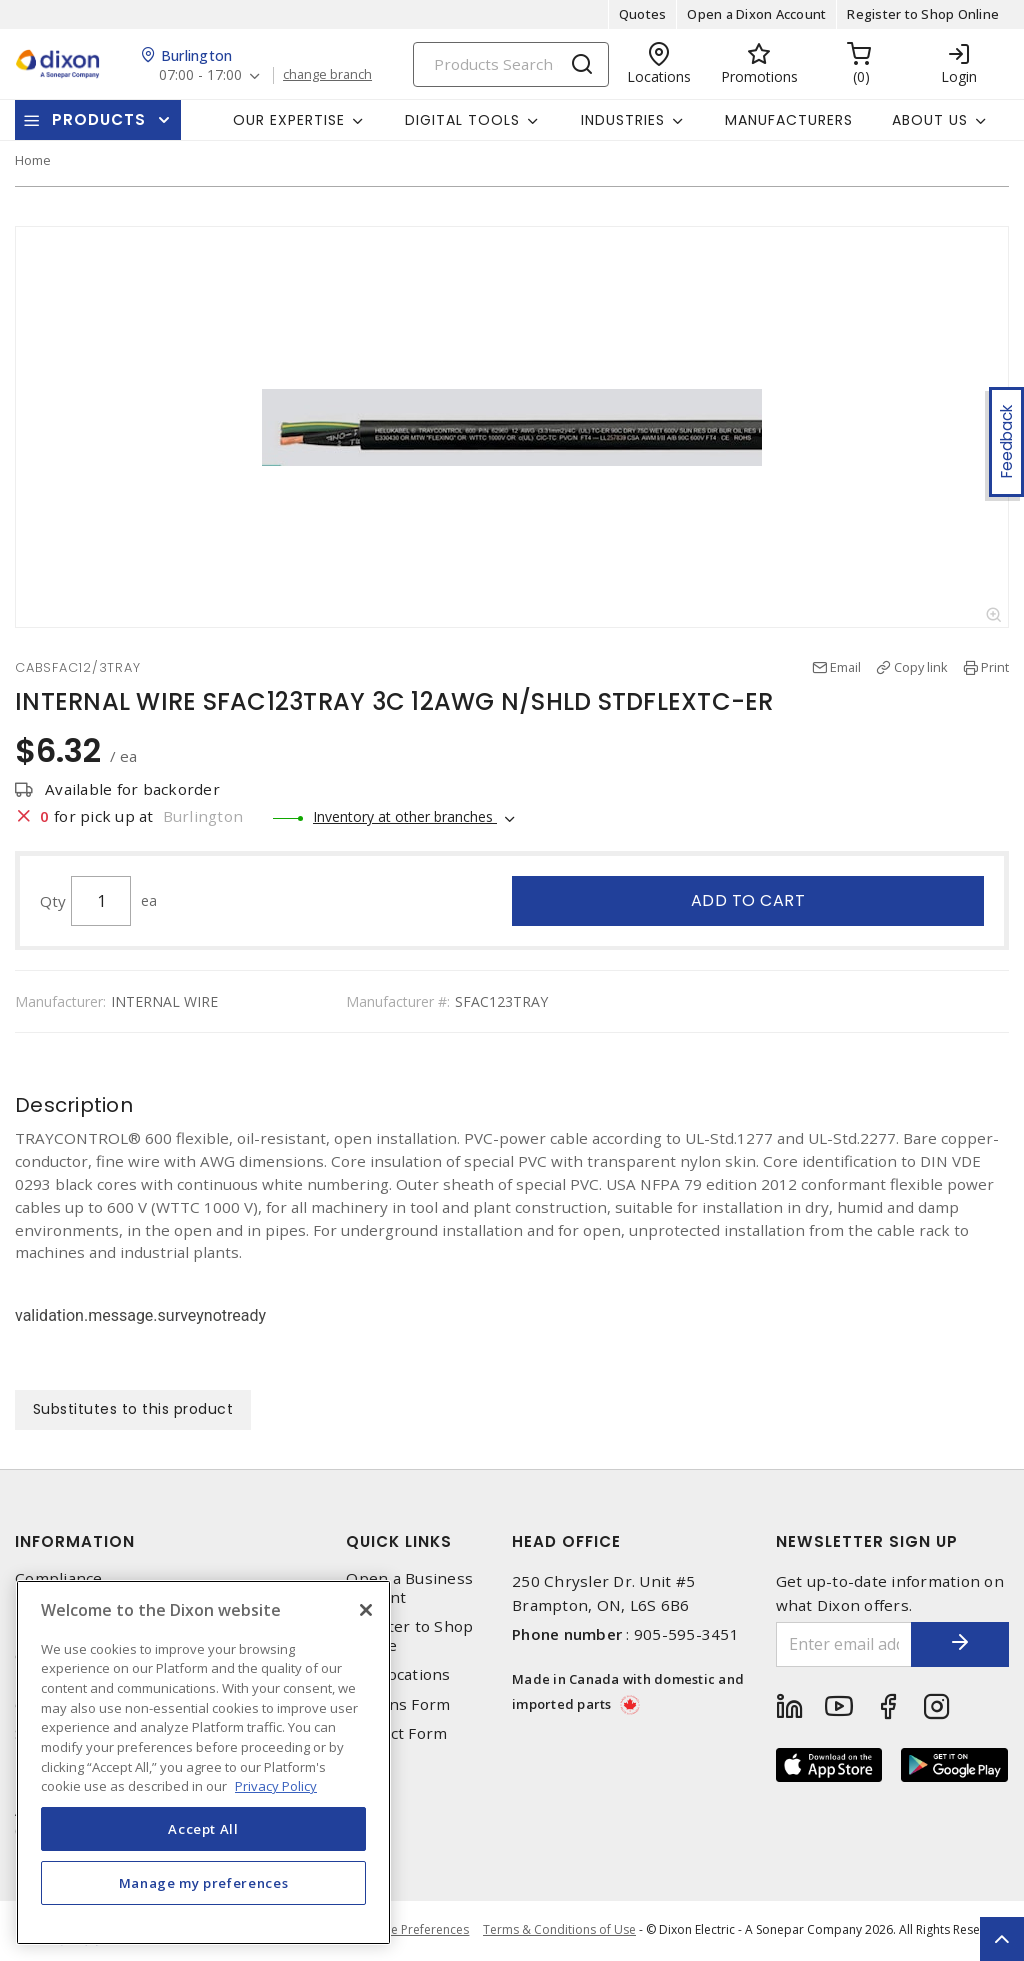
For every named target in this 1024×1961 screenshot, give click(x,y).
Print (995, 667)
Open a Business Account (409, 1588)
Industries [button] (623, 120)
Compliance (59, 1578)
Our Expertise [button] (289, 120)
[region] (203, 1762)
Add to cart (748, 900)
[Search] (511, 64)
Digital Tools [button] (462, 120)
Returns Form (398, 1704)
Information (75, 1541)
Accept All (203, 1829)
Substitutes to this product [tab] (133, 1410)
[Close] (366, 1610)
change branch (329, 75)
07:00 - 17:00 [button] (201, 75)
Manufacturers (789, 120)
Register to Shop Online (923, 14)
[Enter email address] (843, 1644)
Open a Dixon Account (756, 14)
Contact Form (396, 1733)
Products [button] (99, 119)
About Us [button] (930, 120)
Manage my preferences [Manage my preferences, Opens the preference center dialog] (204, 1883)
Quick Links (399, 1541)
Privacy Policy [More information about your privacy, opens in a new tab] (276, 1786)
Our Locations (398, 1675)
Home (33, 160)
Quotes (643, 14)
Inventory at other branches (405, 816)
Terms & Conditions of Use (559, 1930)
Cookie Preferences (412, 1931)
